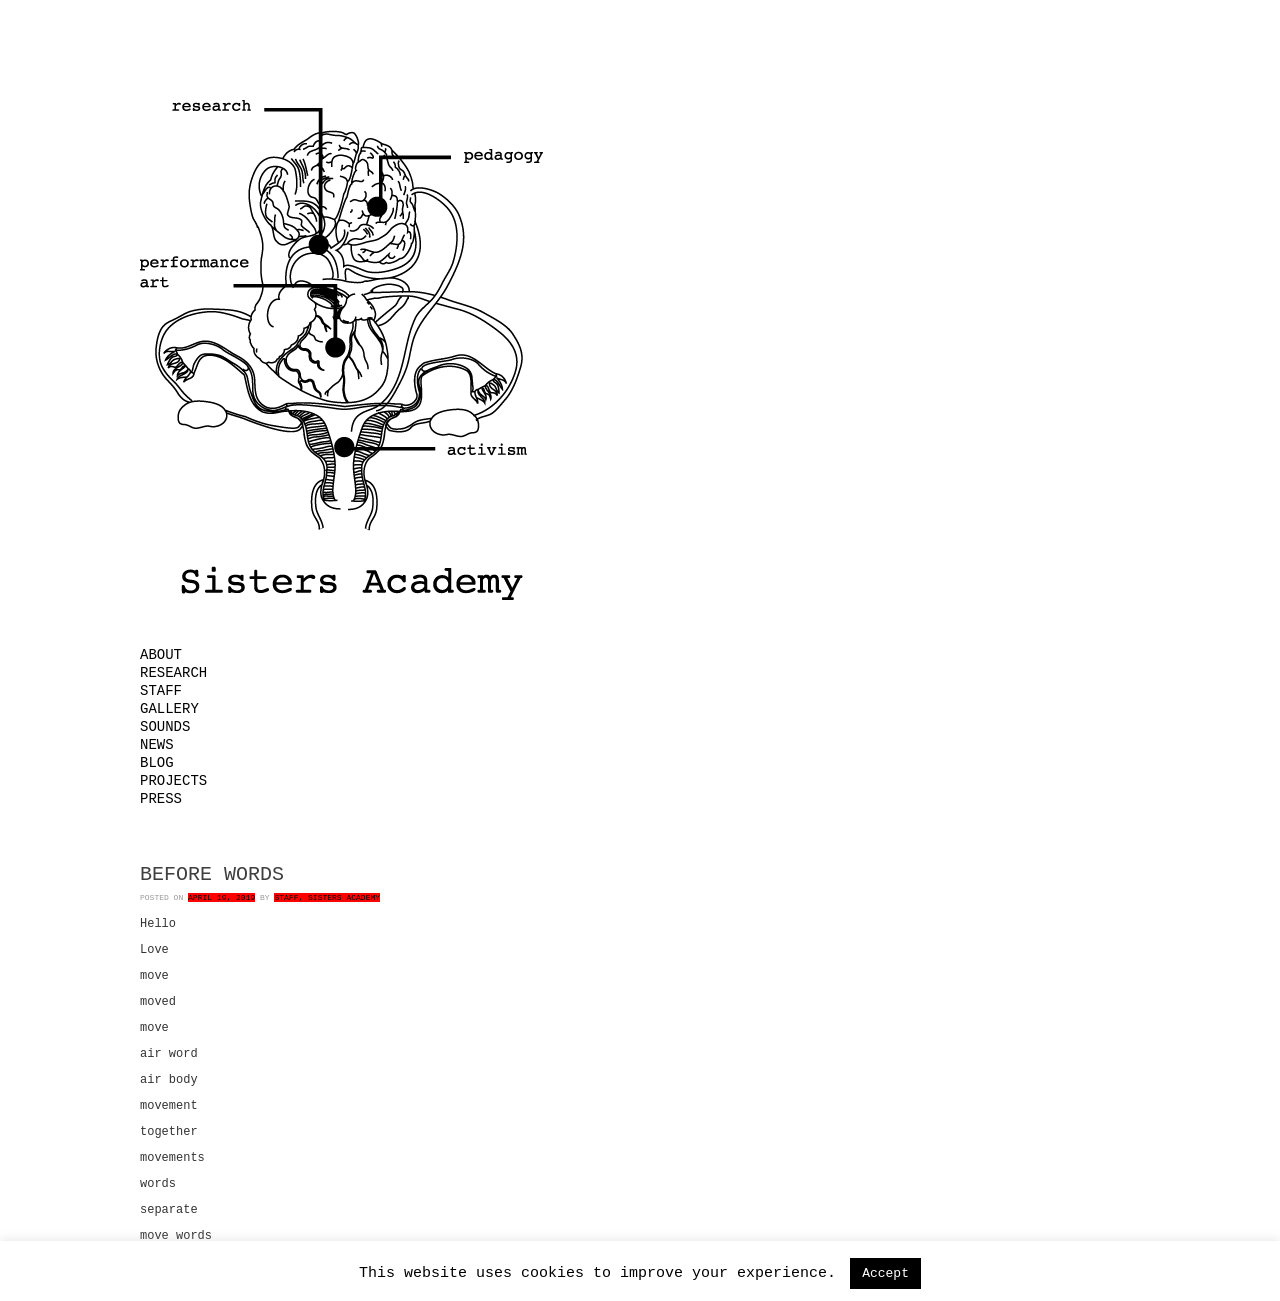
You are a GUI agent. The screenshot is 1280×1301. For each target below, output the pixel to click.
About (161, 655)
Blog (157, 763)
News (157, 745)
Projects (173, 781)
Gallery (169, 709)
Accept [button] (885, 1273)
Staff (161, 691)
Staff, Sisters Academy (327, 897)
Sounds (165, 727)
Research (173, 673)
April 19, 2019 (221, 897)
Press (161, 799)
